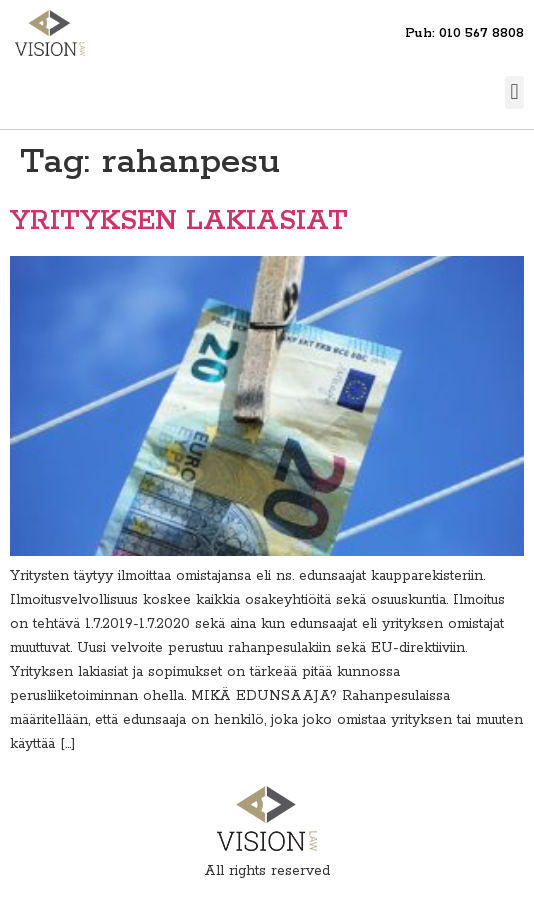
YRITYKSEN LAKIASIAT (179, 221)
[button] (514, 92)
